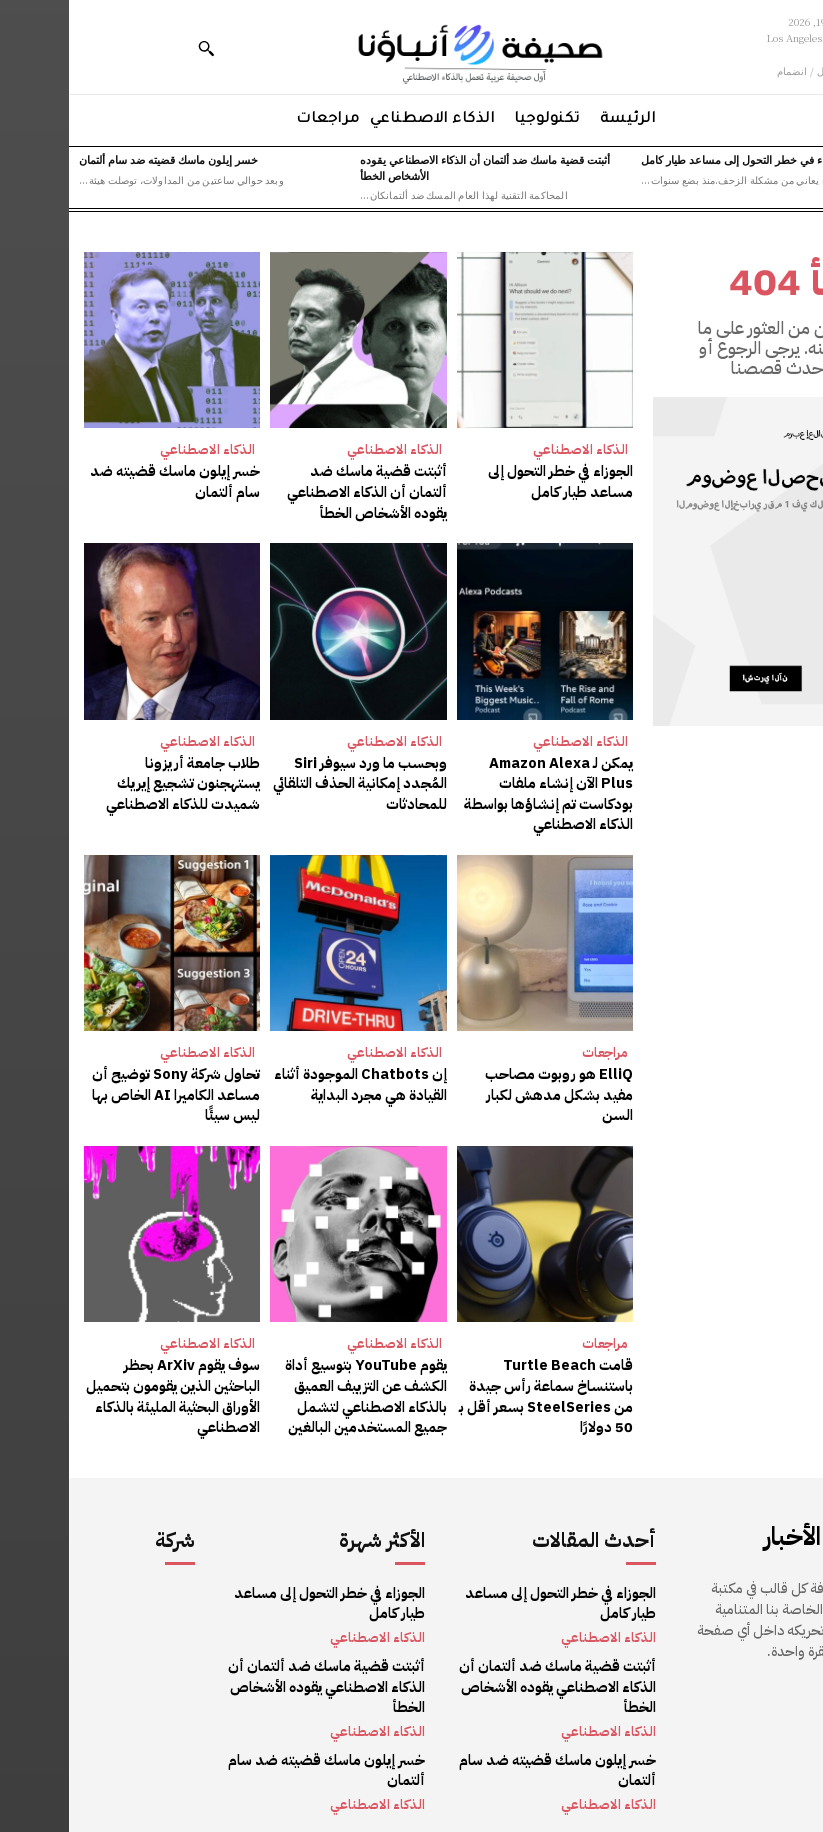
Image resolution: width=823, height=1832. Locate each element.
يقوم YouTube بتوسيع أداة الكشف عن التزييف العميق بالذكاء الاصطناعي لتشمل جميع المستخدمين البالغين (300, 1384)
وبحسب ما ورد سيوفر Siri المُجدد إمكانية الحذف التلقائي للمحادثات (293, 779)
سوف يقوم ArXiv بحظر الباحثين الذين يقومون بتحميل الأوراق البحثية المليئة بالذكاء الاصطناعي (106, 1384)
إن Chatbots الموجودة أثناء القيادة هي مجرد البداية (294, 1076)
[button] (137, 48)
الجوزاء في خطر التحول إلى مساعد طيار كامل (676, 159)
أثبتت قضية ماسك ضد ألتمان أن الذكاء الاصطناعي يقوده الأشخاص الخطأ (416, 166)
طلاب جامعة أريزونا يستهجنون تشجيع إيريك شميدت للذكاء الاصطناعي (104, 779)
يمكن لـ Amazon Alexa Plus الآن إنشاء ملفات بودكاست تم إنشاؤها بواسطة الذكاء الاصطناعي (476, 789)
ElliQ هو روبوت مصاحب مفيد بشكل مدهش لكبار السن (477, 1076)
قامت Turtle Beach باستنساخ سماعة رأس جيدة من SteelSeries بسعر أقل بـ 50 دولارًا (479, 1384)
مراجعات (536, 1045)
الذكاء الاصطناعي (511, 449)
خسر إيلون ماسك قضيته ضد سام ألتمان (99, 159)
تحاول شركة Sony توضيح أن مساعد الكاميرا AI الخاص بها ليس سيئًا (109, 1086)
